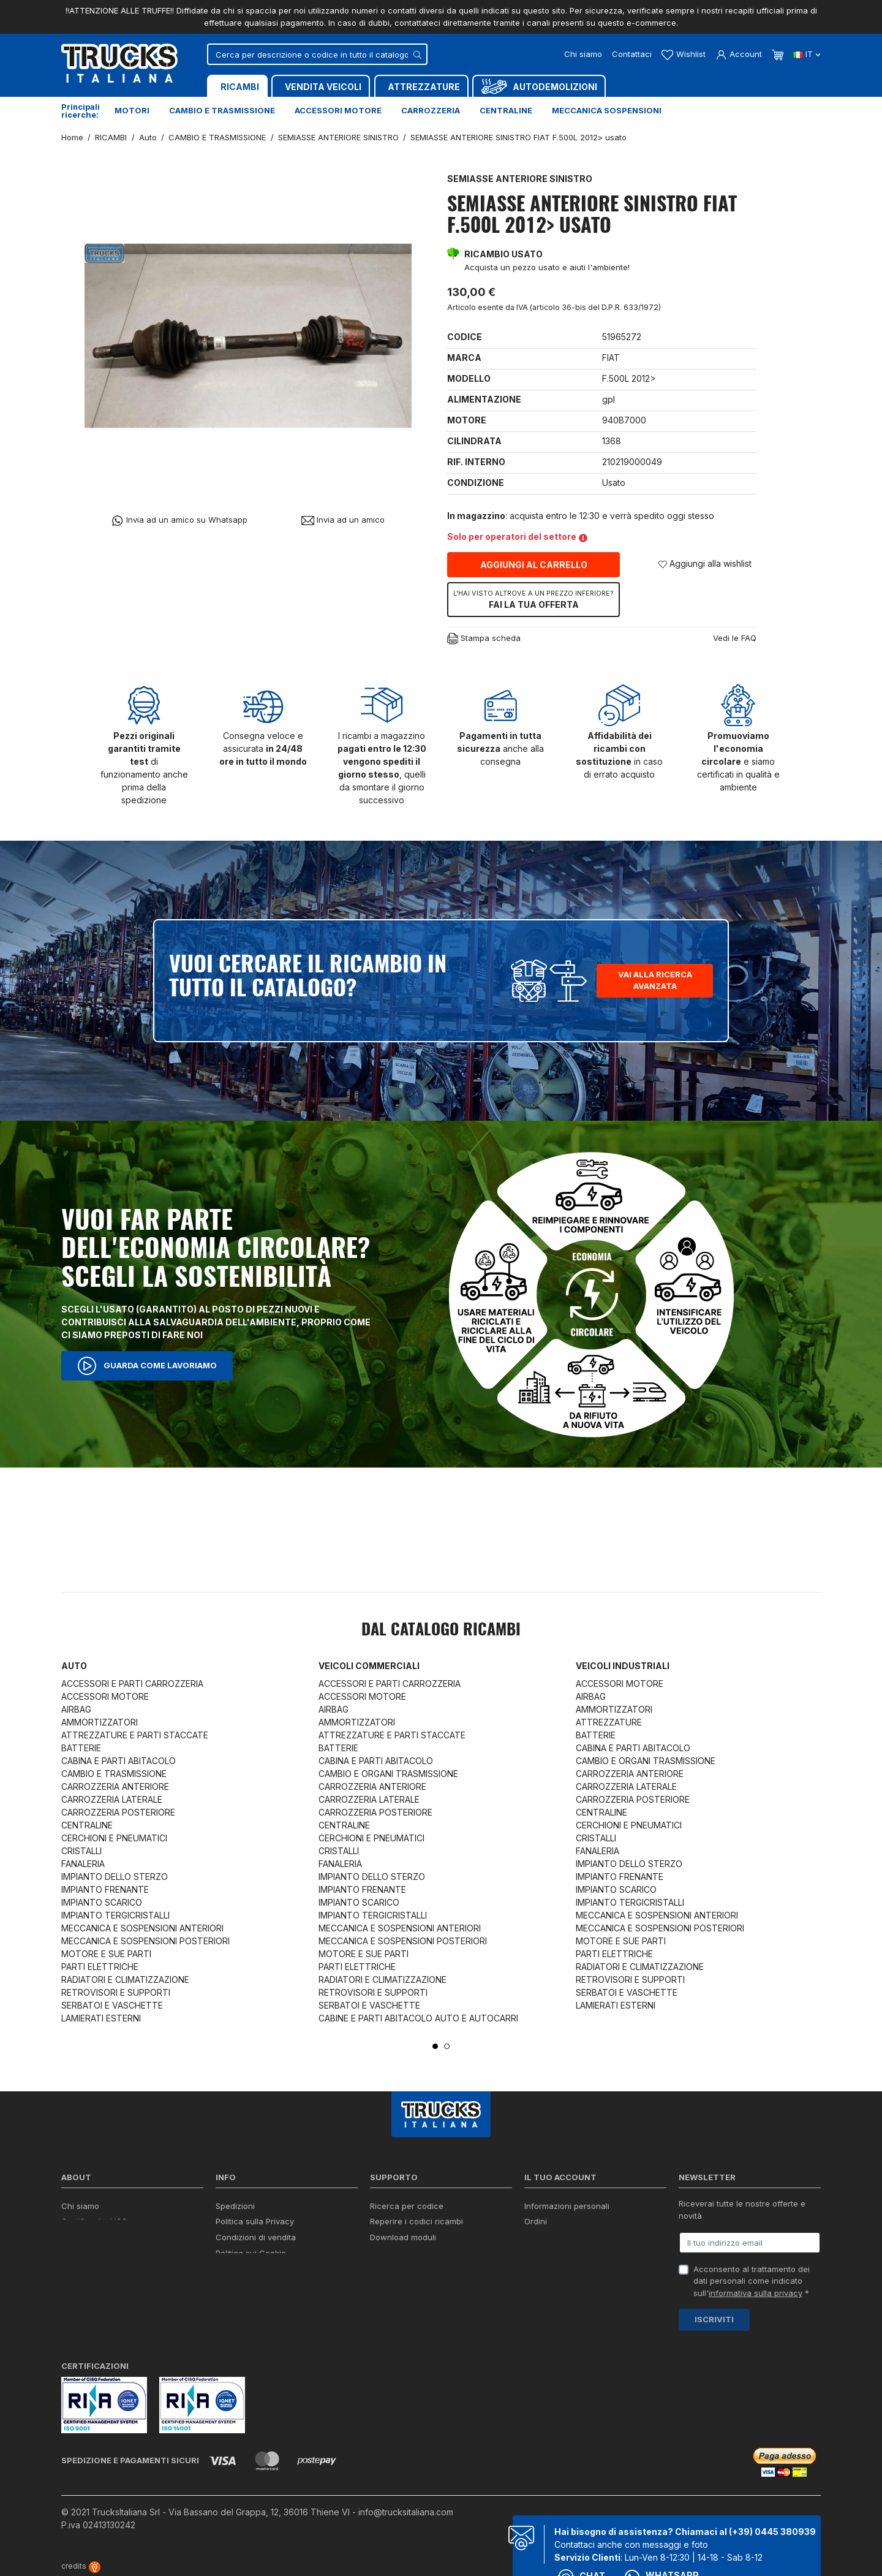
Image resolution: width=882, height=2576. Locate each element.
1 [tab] (435, 2046)
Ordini (535, 2221)
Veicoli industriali (622, 1666)
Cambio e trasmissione (222, 110)
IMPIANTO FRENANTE (105, 1889)
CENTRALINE (87, 1825)
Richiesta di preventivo (413, 2253)
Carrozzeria (430, 110)
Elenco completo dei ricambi (270, 2301)
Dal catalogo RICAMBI (441, 1630)
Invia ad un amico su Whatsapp (179, 520)
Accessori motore (338, 110)
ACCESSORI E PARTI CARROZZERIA (132, 1683)
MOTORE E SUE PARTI (106, 1954)
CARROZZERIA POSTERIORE (118, 1812)
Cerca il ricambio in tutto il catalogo (284, 2269)
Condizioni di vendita (256, 2237)
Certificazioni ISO (94, 2221)
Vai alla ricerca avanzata (655, 980)
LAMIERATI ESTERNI (101, 2018)
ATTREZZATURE (609, 1722)
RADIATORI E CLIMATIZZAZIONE (125, 1979)
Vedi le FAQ (734, 638)
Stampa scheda (484, 639)
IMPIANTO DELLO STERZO (114, 1876)
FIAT (611, 357)
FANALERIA (83, 1863)
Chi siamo (583, 54)
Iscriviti (714, 2319)
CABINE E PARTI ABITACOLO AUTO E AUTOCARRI (418, 2018)
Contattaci (632, 54)
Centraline (506, 110)
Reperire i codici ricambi (416, 2221)
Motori (132, 110)
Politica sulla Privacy (255, 2221)
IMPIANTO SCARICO (101, 1902)
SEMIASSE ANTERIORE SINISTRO (519, 178)
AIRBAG (76, 1709)
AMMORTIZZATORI (99, 1722)
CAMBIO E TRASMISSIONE (114, 1773)
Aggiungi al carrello (533, 564)
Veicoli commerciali (369, 1666)
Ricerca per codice (406, 2206)
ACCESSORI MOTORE (105, 1696)
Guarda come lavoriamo (147, 1366)
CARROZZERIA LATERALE (111, 1799)
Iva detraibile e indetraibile (420, 2269)
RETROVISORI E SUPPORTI (115, 1992)
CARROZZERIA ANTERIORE (115, 1786)
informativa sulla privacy (755, 2293)
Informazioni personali (566, 2206)
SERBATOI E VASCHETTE (112, 2005)
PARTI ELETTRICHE (99, 1966)
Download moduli (403, 2237)
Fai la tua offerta (533, 599)
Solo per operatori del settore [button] (517, 536)
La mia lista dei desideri (569, 2269)
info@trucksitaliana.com (405, 2512)
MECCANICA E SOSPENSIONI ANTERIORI (142, 1928)
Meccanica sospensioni (607, 110)
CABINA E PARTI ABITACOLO (118, 1761)
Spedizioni (235, 2206)
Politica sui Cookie (251, 2253)
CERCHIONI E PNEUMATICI (114, 1838)
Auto (74, 1666)
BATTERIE (81, 1748)
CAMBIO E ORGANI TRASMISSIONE (388, 1773)
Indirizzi (538, 2253)
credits (80, 2565)
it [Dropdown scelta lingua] (807, 54)
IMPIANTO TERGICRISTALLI (115, 1915)
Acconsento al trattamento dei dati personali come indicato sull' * (751, 2281)
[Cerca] (317, 54)
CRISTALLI (81, 1851)
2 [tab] (447, 2046)
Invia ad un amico (343, 520)
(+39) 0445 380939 (772, 2531)
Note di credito (552, 2237)
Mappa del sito (244, 2285)
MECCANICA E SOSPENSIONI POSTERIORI (145, 1941)
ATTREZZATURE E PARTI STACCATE (134, 1735)
